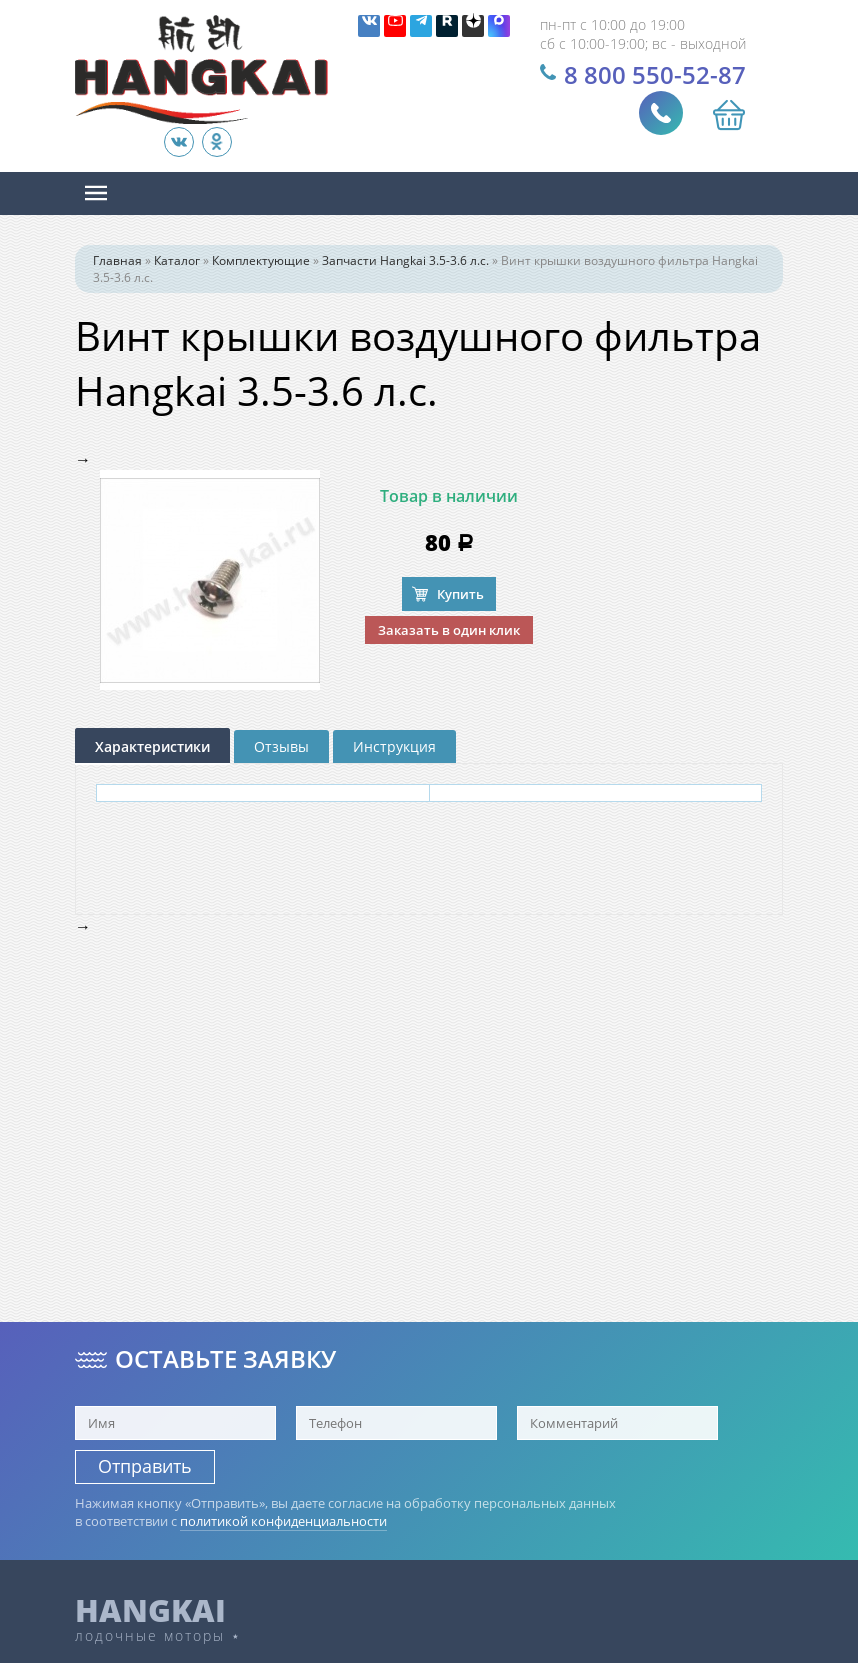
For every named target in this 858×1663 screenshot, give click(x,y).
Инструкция (394, 746)
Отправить (145, 1466)
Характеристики (152, 746)
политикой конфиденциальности (283, 1521)
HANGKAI (150, 1610)
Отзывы (281, 746)
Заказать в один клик (449, 630)
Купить (460, 594)
